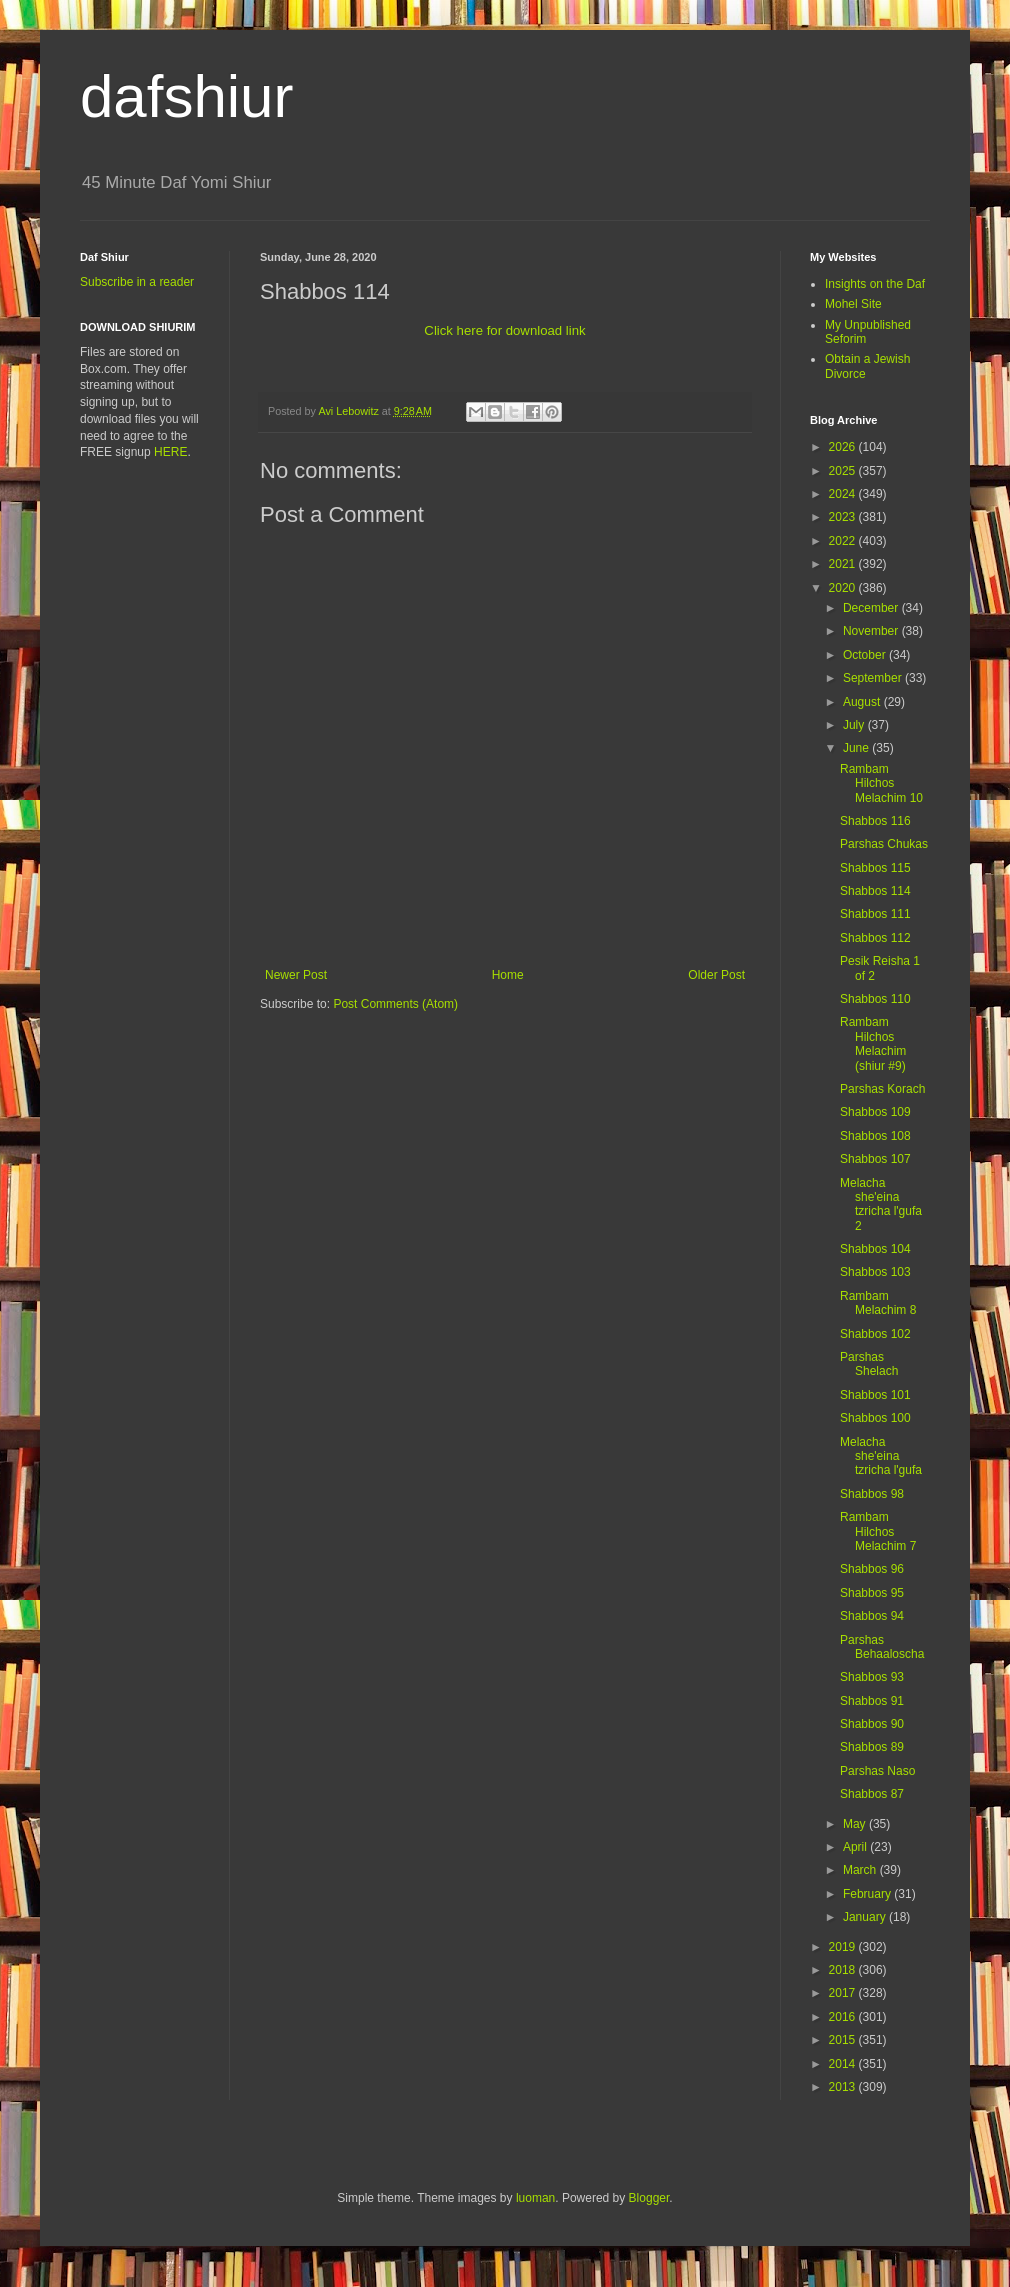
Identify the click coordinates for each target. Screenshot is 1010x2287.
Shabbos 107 (875, 1159)
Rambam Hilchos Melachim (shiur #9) (873, 1043)
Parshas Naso (877, 1771)
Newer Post (296, 975)
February (868, 1894)
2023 (844, 517)
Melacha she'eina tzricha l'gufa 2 (881, 1204)
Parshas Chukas (884, 844)
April (856, 1847)
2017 (844, 1993)
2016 (844, 2017)
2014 (844, 2064)
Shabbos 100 (875, 1418)
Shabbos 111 (875, 914)
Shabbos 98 (872, 1494)
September (874, 678)
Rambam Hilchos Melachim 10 (881, 783)
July (855, 725)
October (866, 655)
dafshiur (186, 96)
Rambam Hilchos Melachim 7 (878, 1531)
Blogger (649, 2198)
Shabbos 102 (875, 1334)
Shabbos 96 (872, 1569)
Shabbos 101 (875, 1395)
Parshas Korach (882, 1089)
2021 (844, 564)
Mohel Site (853, 304)
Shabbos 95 (872, 1593)
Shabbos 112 (875, 938)
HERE (170, 452)
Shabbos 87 (872, 1794)
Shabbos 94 (872, 1616)
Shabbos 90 (872, 1724)
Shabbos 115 (875, 868)
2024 (844, 494)
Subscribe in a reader (137, 282)
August (863, 702)
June (857, 748)
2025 (844, 471)
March (861, 1870)
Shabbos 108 (875, 1136)
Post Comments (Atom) (395, 1004)
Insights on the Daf (875, 284)
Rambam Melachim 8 (878, 1303)
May (856, 1824)
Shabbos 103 (875, 1272)
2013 (844, 2087)
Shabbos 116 (875, 821)
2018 (844, 1970)
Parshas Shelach (869, 1364)
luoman (535, 2198)
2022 (844, 541)
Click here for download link (504, 330)
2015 (844, 2040)
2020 (844, 588)
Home (508, 975)
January (866, 1917)
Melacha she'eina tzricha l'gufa (881, 1456)
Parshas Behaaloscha (882, 1647)
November (872, 631)
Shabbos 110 (875, 999)
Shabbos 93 (872, 1677)
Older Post (716, 975)
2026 (844, 447)
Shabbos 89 (872, 1747)
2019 (844, 1947)
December (872, 608)
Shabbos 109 (875, 1112)
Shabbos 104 (875, 1249)
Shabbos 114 (875, 891)
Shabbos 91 (872, 1701)
